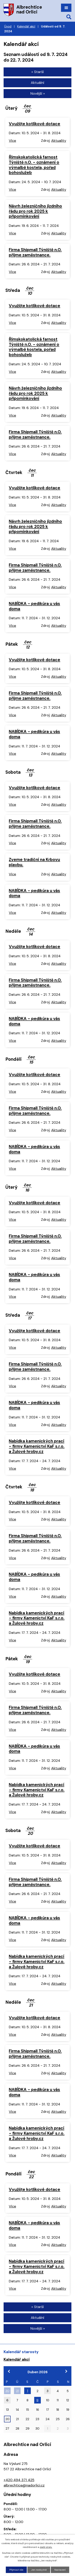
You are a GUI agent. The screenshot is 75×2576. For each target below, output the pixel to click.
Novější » (37, 93)
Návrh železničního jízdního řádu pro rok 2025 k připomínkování (35, 211)
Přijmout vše (16, 2569)
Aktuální (37, 82)
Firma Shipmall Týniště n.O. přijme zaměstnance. (35, 252)
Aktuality (58, 140)
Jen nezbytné (39, 2569)
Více (12, 140)
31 (17, 2391)
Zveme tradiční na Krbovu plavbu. (34, 862)
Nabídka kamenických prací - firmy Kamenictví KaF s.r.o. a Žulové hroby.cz (36, 1446)
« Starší (37, 71)
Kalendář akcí (26, 26)
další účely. (46, 2547)
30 (7, 2391)
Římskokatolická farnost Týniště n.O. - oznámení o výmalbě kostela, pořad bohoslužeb (34, 164)
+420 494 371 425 (19, 2480)
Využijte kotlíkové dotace (34, 123)
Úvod (7, 26)
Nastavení (60, 2569)
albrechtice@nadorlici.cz (24, 2485)
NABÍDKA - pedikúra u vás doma (34, 606)
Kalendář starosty (21, 2351)
